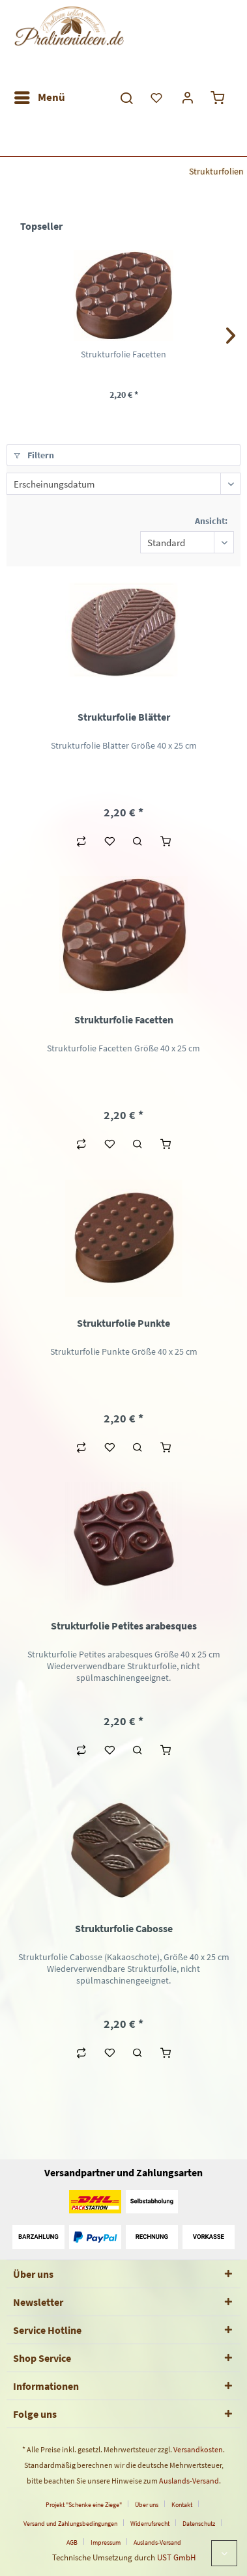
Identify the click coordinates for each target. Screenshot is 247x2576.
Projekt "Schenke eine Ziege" (84, 2504)
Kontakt (181, 2504)
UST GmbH (176, 2557)
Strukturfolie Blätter (124, 716)
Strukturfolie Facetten (123, 354)
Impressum (106, 2542)
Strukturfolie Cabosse (124, 1928)
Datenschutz (198, 2523)
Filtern (34, 455)
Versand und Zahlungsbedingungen (70, 2523)
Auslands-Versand (189, 2481)
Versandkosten (198, 2449)
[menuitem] (39, 98)
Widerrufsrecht (149, 2523)
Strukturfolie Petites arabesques (124, 1625)
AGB (72, 2542)
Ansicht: (211, 521)
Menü (39, 95)
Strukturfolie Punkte (123, 1322)
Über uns (146, 2504)
